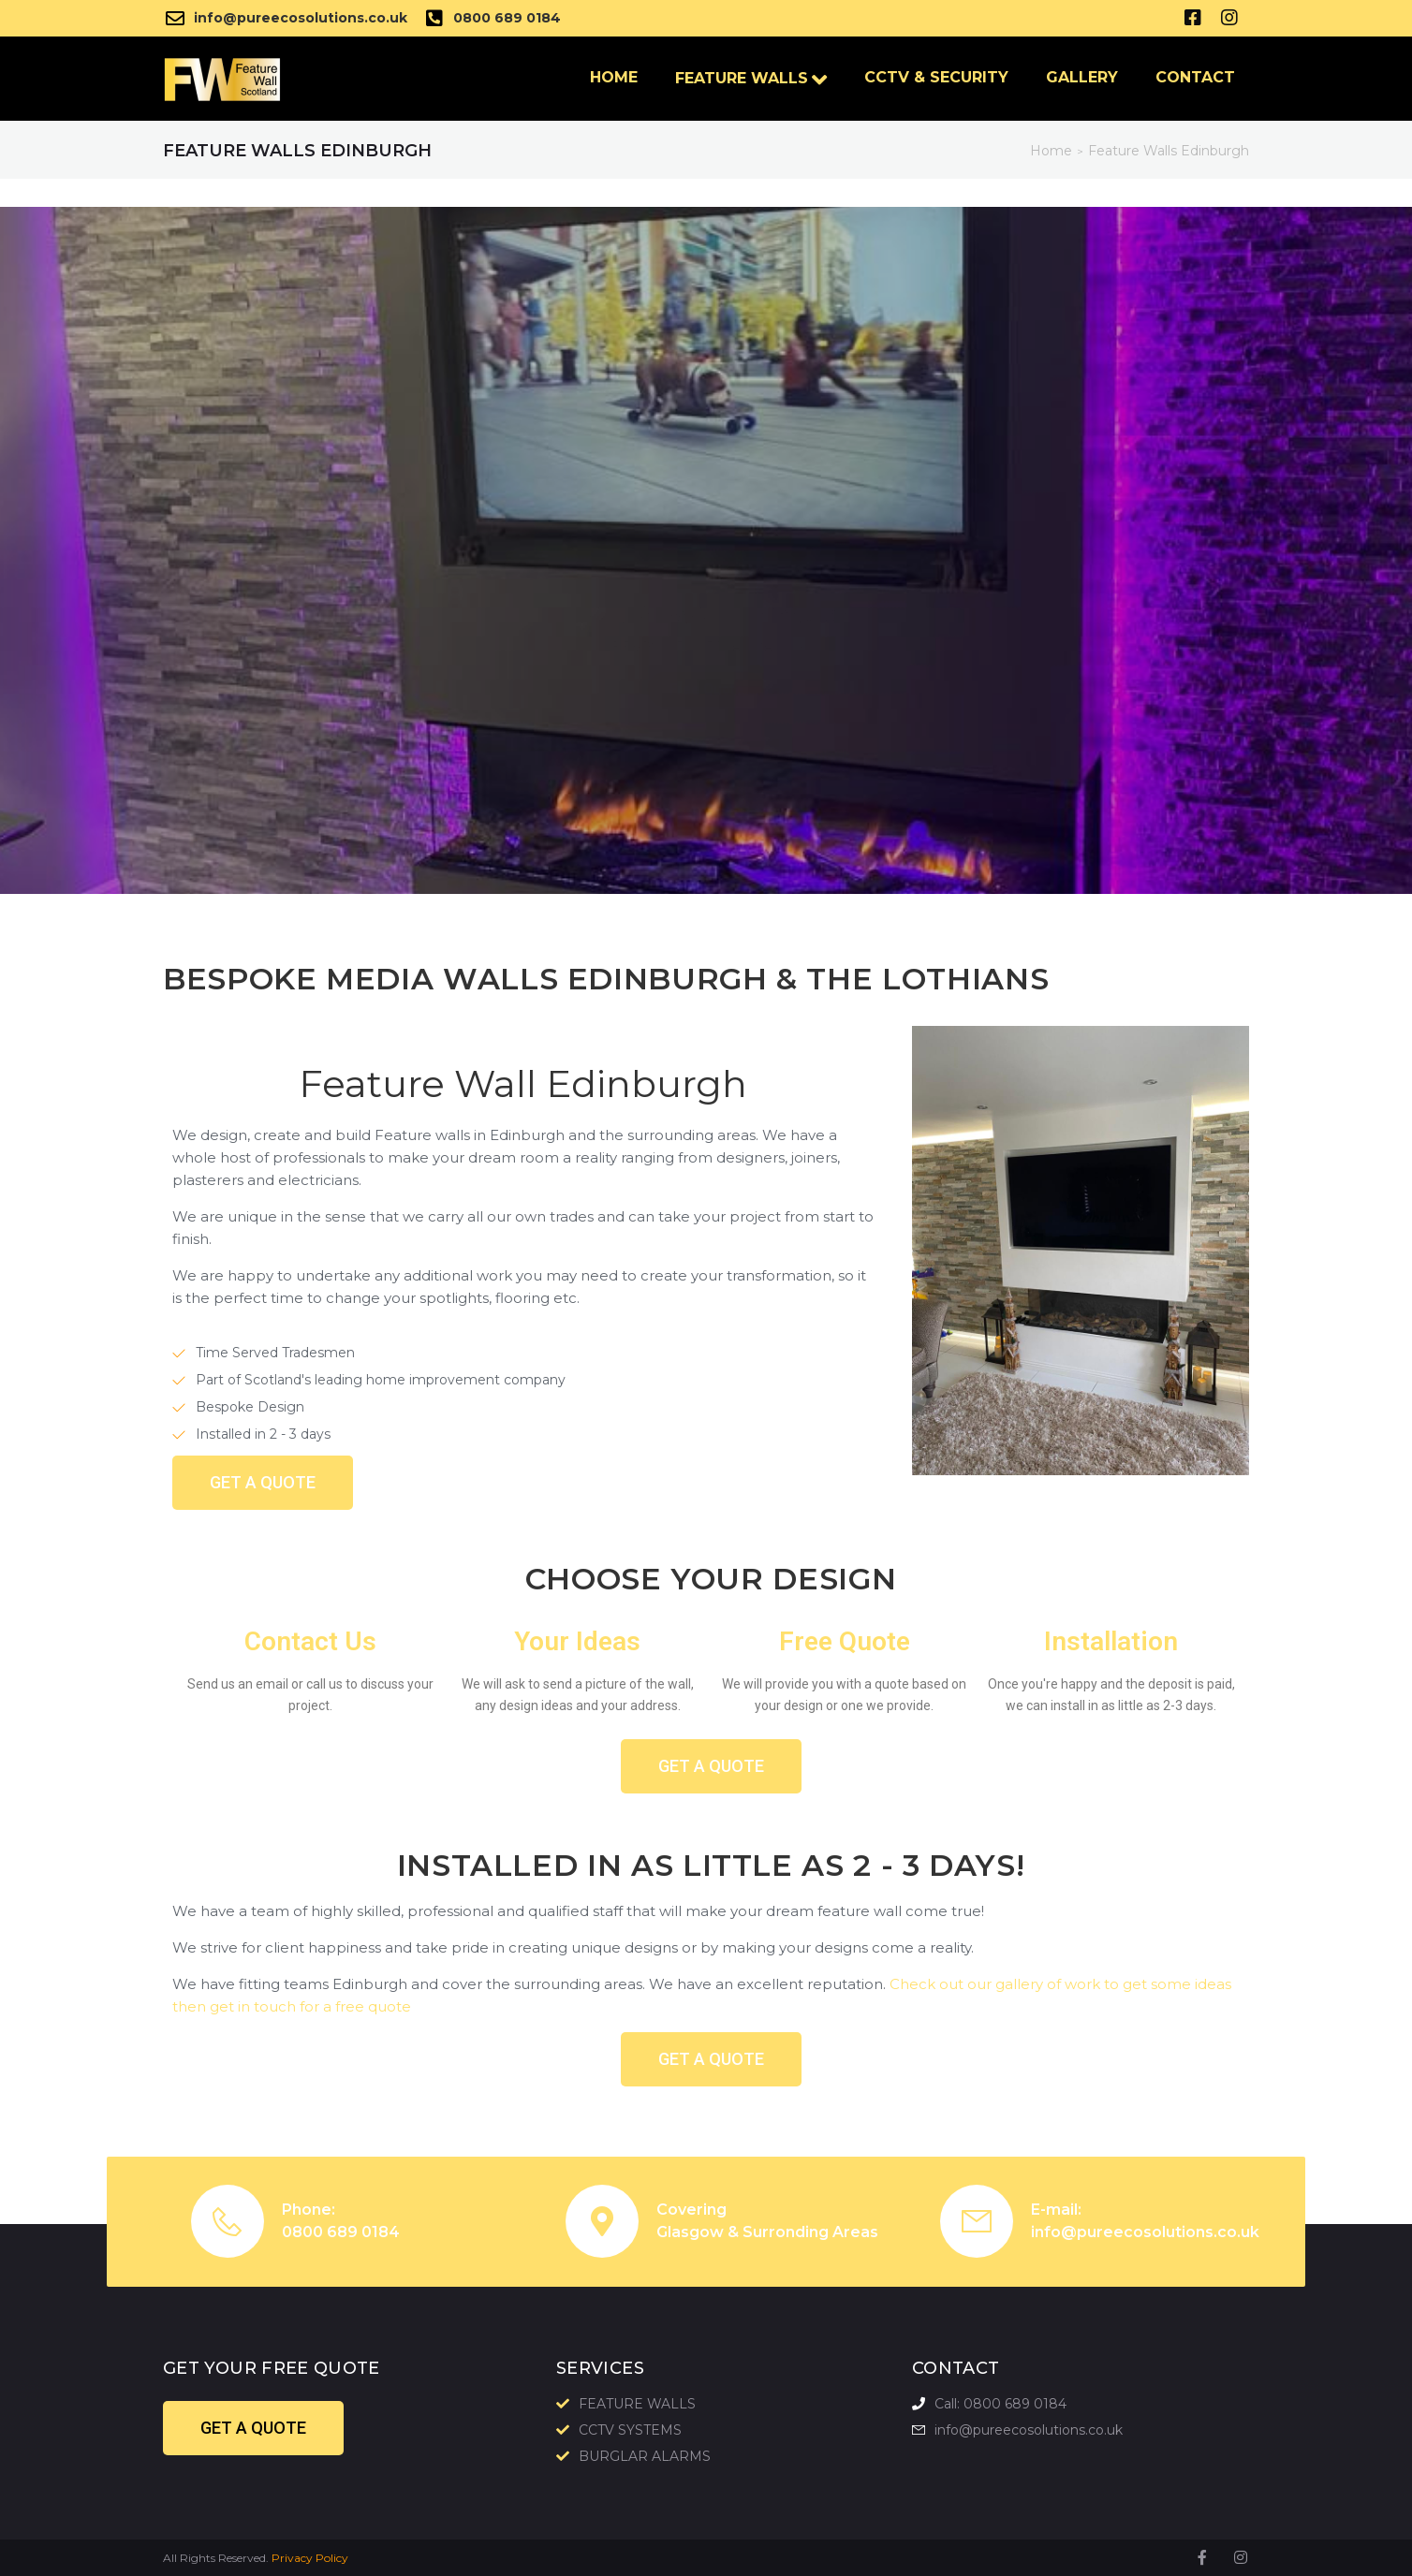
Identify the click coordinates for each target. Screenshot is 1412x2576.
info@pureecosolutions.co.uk (1145, 2232)
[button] (262, 1483)
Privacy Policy (310, 2558)
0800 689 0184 (341, 2232)
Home (1051, 150)
